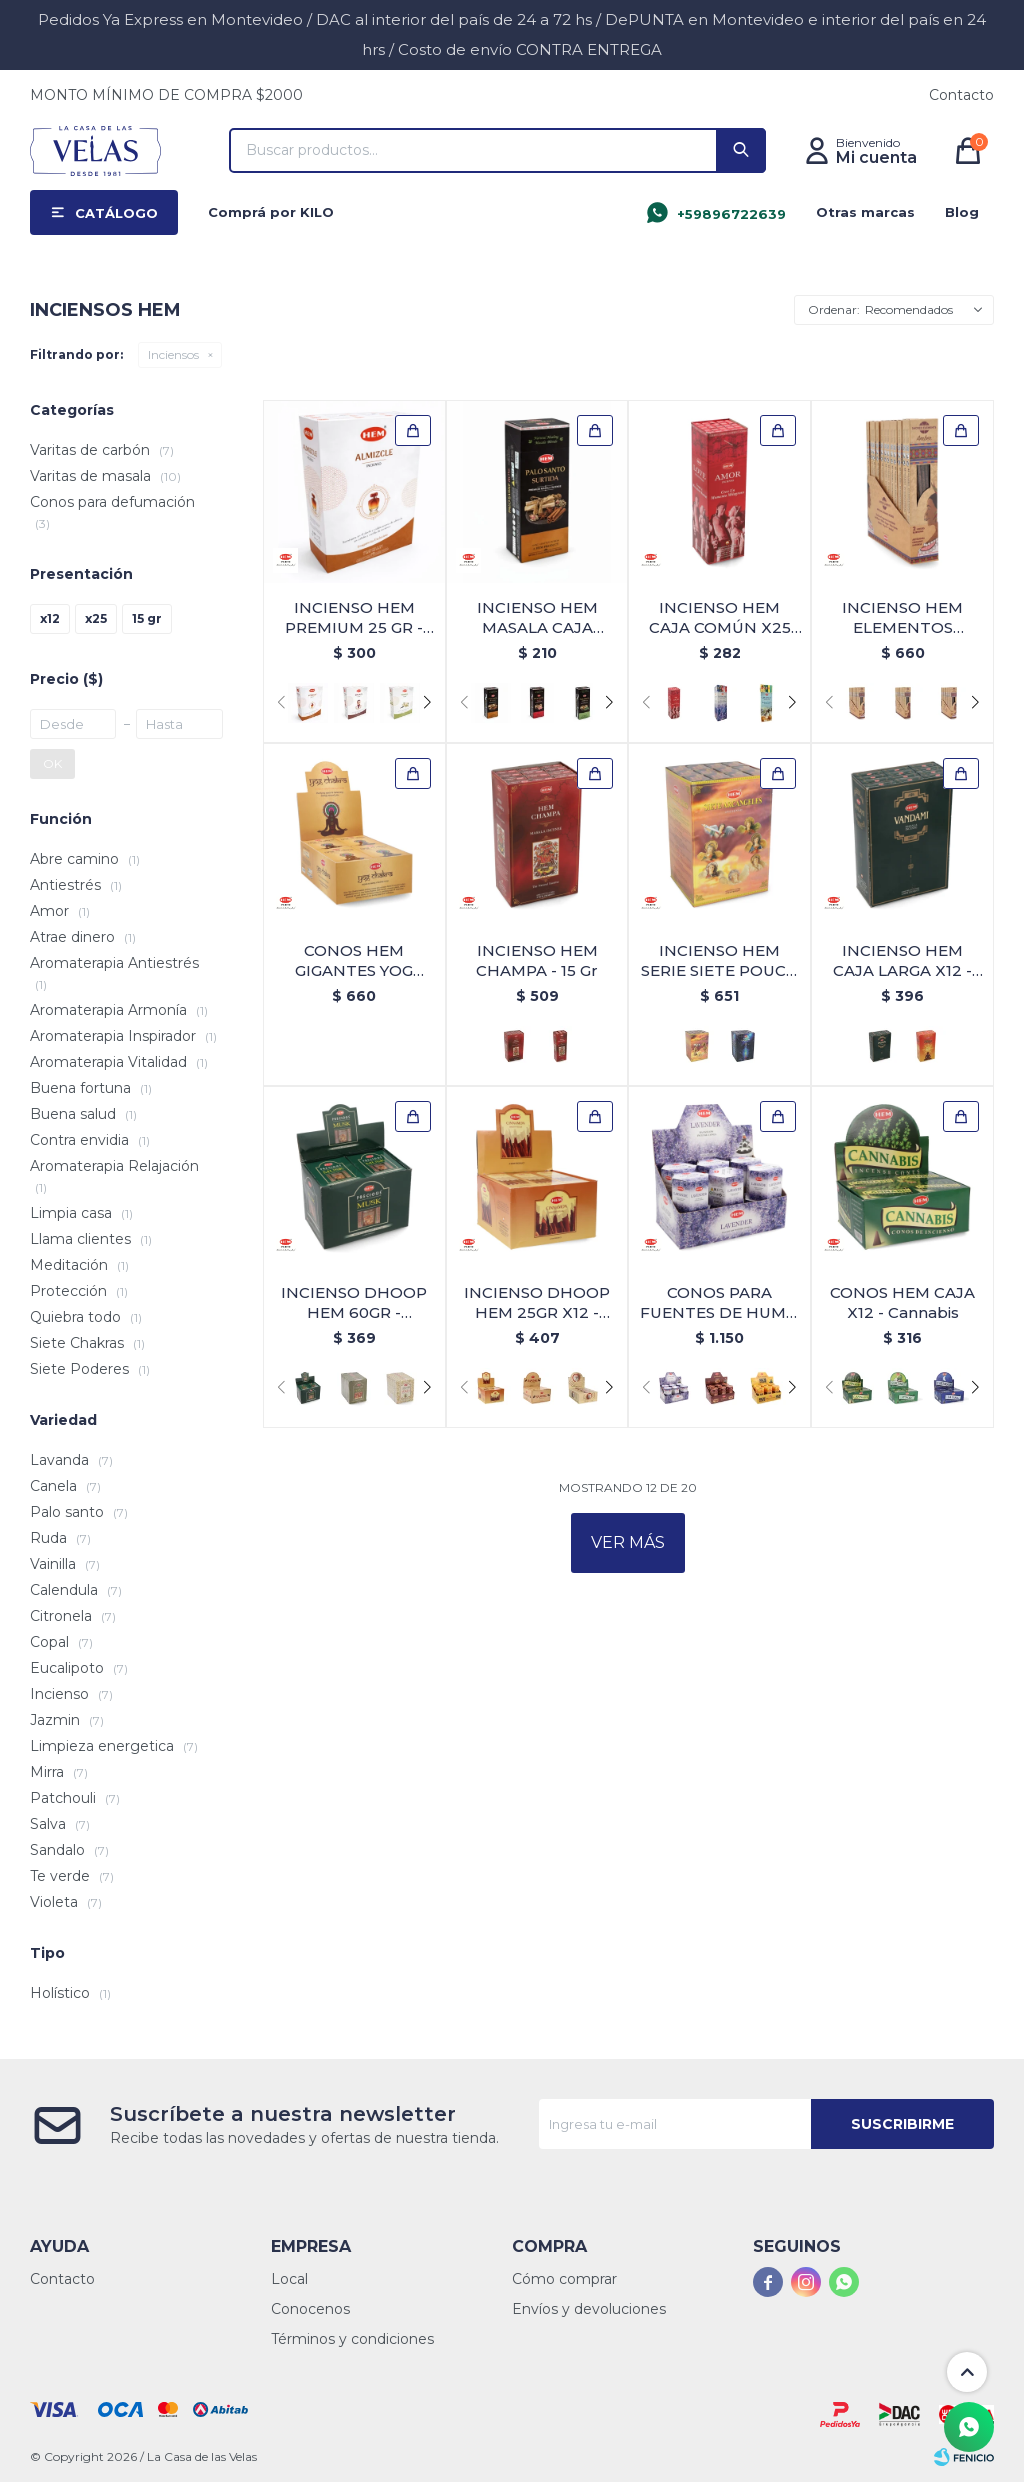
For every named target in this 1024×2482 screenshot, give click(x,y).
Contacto (961, 95)
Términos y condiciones (352, 2339)
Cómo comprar (564, 2279)
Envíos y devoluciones (589, 2309)
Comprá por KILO (271, 212)
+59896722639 (731, 214)
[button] (741, 150)
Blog (962, 212)
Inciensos (173, 354)
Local (289, 2279)
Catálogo (116, 213)
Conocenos (310, 2309)
